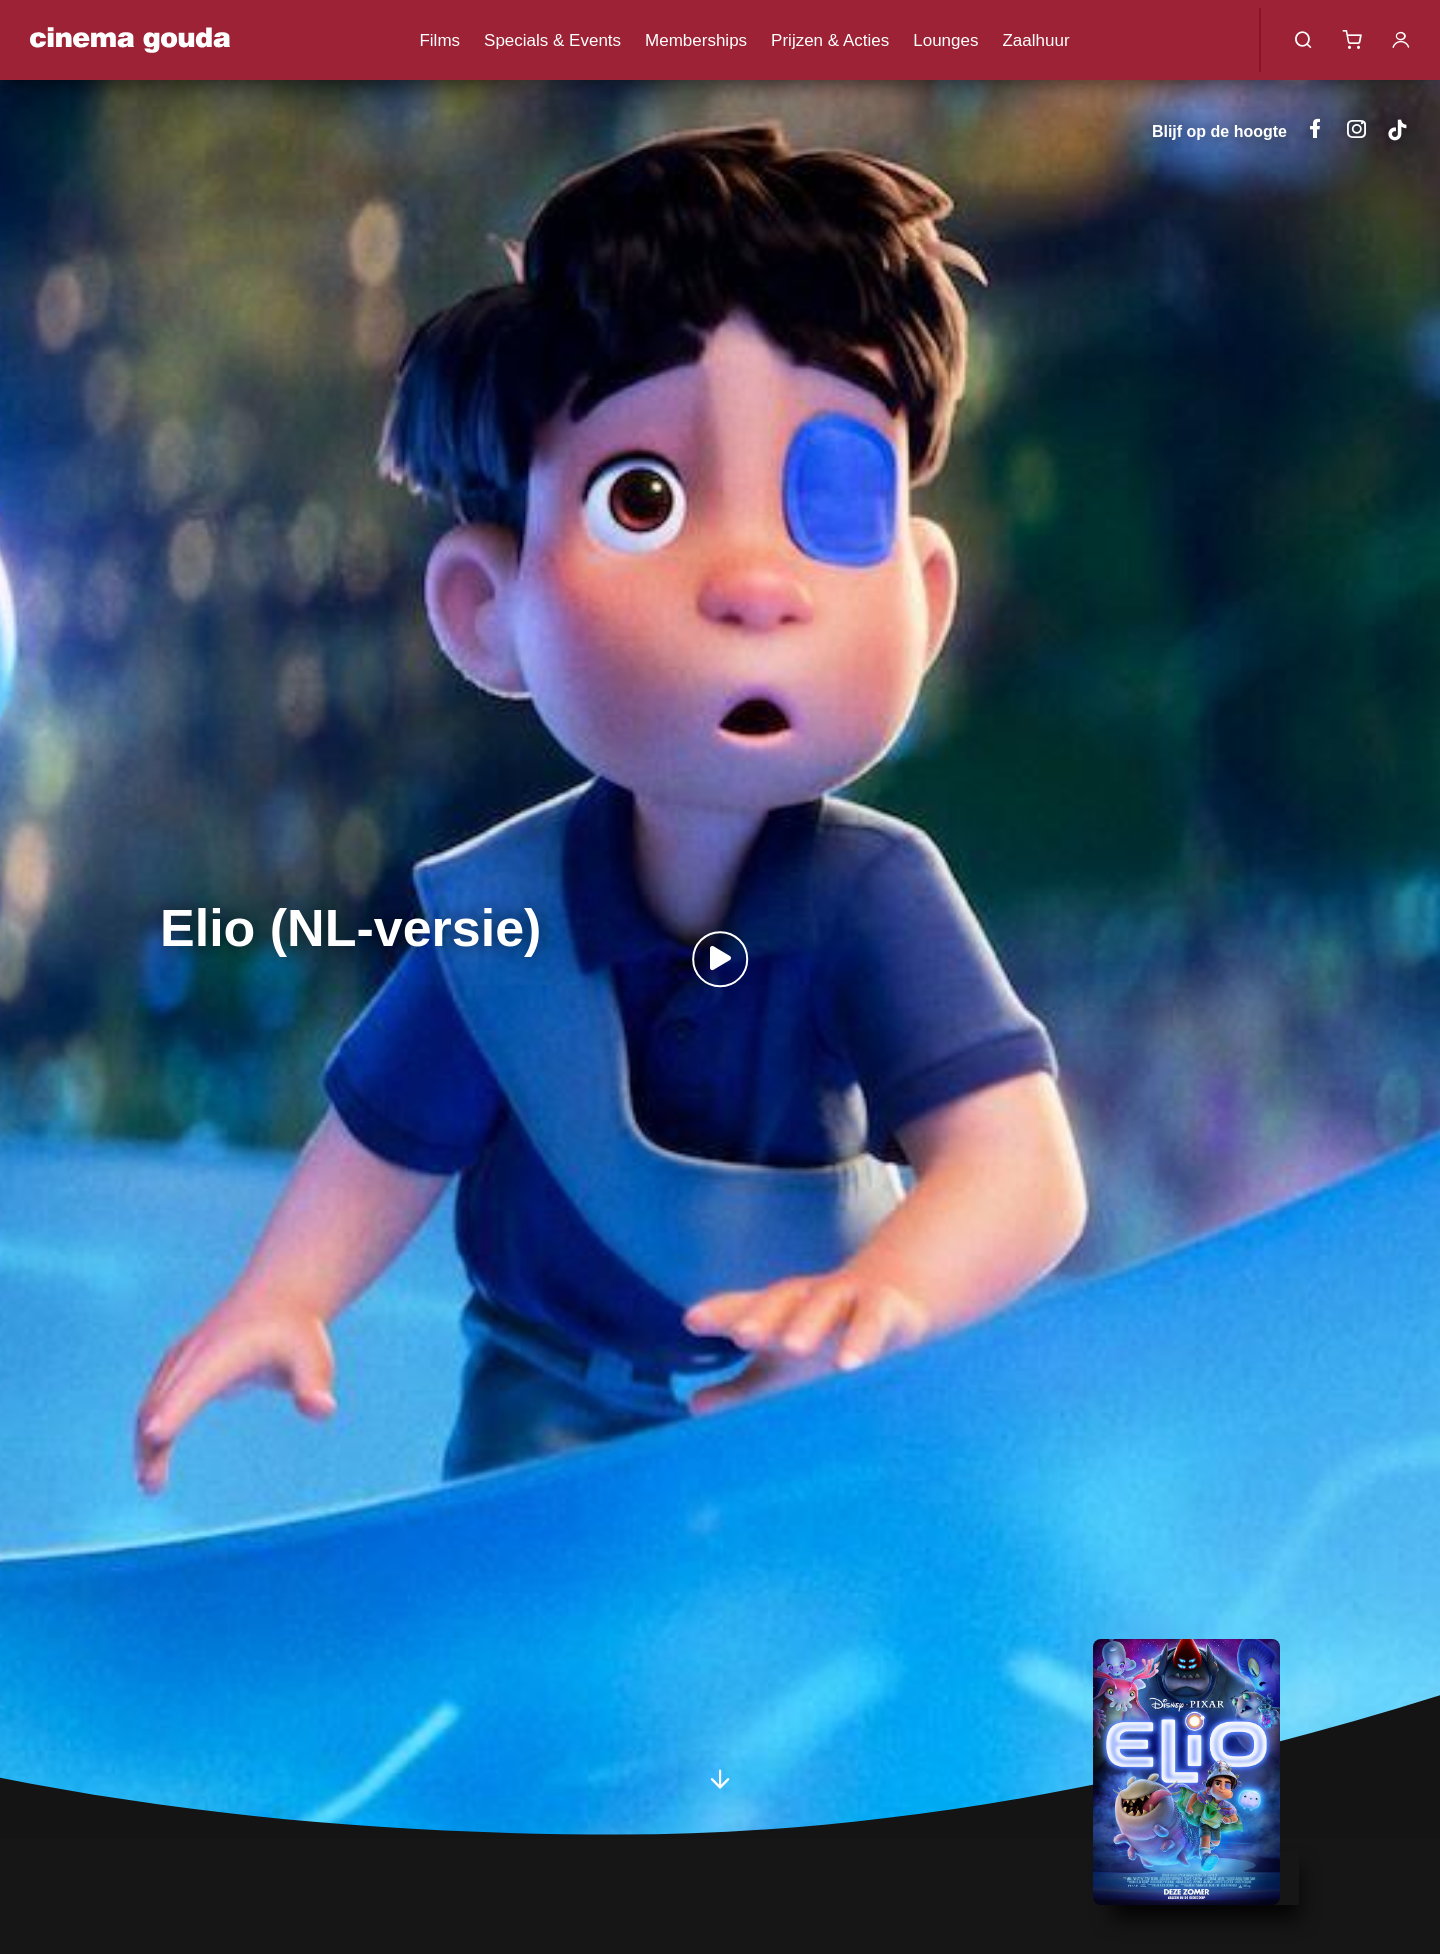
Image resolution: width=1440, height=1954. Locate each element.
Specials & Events (552, 40)
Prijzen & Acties (830, 40)
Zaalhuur (1035, 40)
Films (439, 40)
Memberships (696, 40)
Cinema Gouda (130, 40)
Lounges (945, 40)
